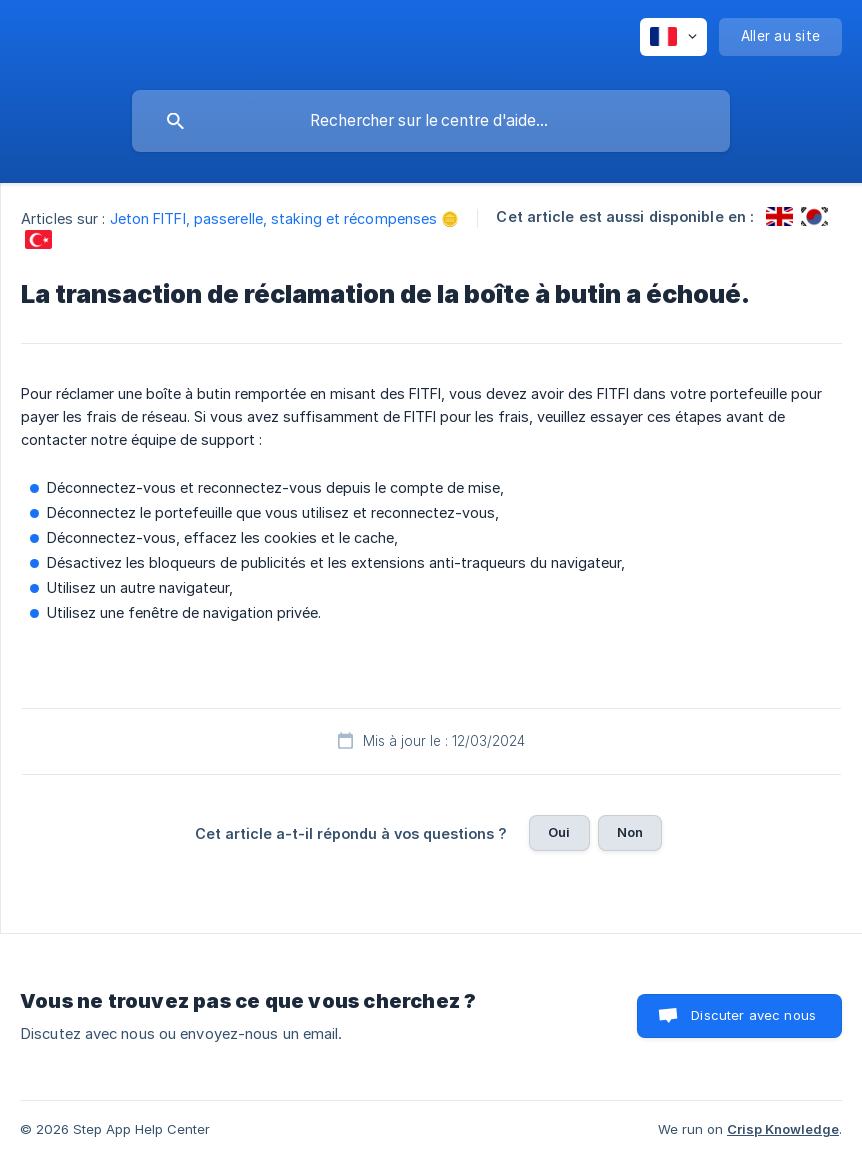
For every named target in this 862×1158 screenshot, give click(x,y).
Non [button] (630, 832)
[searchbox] (431, 121)
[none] (673, 37)
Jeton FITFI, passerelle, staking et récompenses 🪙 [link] (285, 218)
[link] (779, 216)
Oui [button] (559, 832)
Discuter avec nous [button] (753, 1015)
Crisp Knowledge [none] (783, 1129)
